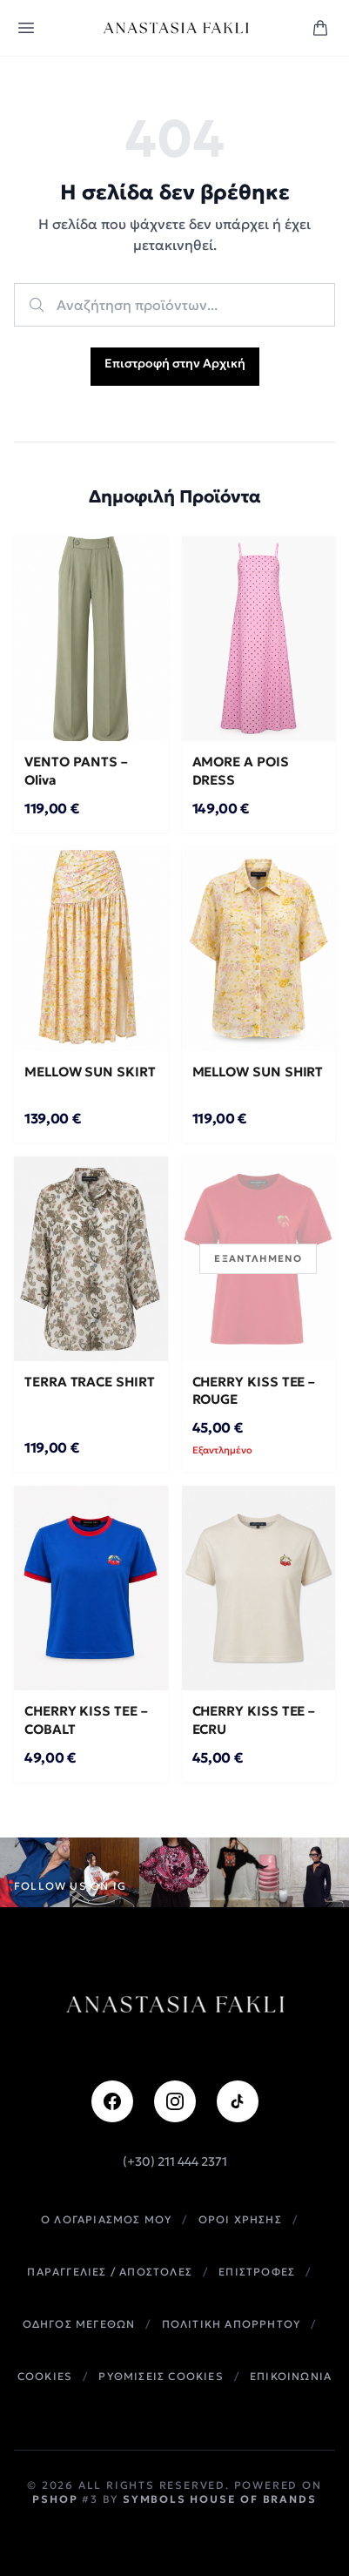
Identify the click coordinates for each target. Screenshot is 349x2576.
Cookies (44, 2376)
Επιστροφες (256, 2271)
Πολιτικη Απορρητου (231, 2323)
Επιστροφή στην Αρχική (174, 363)
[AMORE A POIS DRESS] (259, 638)
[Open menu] (26, 28)
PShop (54, 2498)
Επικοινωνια (291, 2376)
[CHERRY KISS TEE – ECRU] (259, 1588)
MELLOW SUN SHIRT (258, 1071)
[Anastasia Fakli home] (175, 28)
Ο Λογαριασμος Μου (106, 2219)
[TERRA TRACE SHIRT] (91, 1259)
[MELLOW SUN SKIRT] (91, 948)
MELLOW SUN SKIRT (90, 1071)
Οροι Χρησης (240, 2219)
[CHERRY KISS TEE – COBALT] (91, 1588)
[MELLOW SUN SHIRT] (259, 948)
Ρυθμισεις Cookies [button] (160, 2376)
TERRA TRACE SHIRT (89, 1381)
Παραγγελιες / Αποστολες (109, 2271)
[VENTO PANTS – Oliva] (91, 638)
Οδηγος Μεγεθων (79, 2323)
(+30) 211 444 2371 (175, 2161)
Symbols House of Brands (219, 2498)
